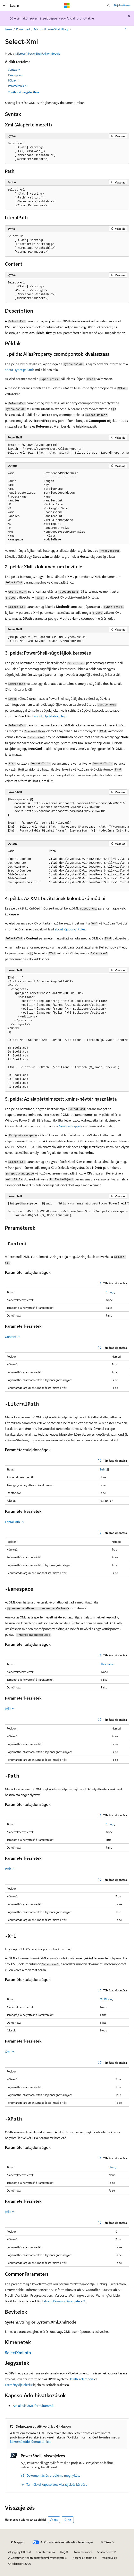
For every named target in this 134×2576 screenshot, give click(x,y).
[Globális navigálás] (4, 5)
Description (15, 75)
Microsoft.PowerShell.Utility (51, 29)
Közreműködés (83, 2552)
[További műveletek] (125, 29)
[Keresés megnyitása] (108, 5)
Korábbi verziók (45, 2552)
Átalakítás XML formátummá (33, 2405)
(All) (10, 1708)
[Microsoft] (67, 5)
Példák (14, 80)
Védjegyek (108, 2558)
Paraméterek (18, 86)
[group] (67, 449)
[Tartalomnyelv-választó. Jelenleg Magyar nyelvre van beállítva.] (17, 2542)
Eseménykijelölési (17, 2384)
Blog (63, 2552)
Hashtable (107, 1664)
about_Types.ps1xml (19, 369)
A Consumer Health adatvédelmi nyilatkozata (36, 2558)
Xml (10, 2051)
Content (12, 1336)
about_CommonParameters (62, 2301)
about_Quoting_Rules (70, 929)
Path (10, 1868)
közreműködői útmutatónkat (30, 2441)
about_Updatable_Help (50, 716)
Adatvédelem (105, 2552)
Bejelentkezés (122, 5)
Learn (8, 29)
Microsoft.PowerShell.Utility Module (37, 53)
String (110, 1292)
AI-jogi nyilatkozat (19, 2552)
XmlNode (106, 1999)
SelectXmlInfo (18, 2352)
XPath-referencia (81, 2379)
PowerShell (23, 29)
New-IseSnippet (70, 1126)
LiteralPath (14, 1522)
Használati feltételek (85, 2558)
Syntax (14, 69)
